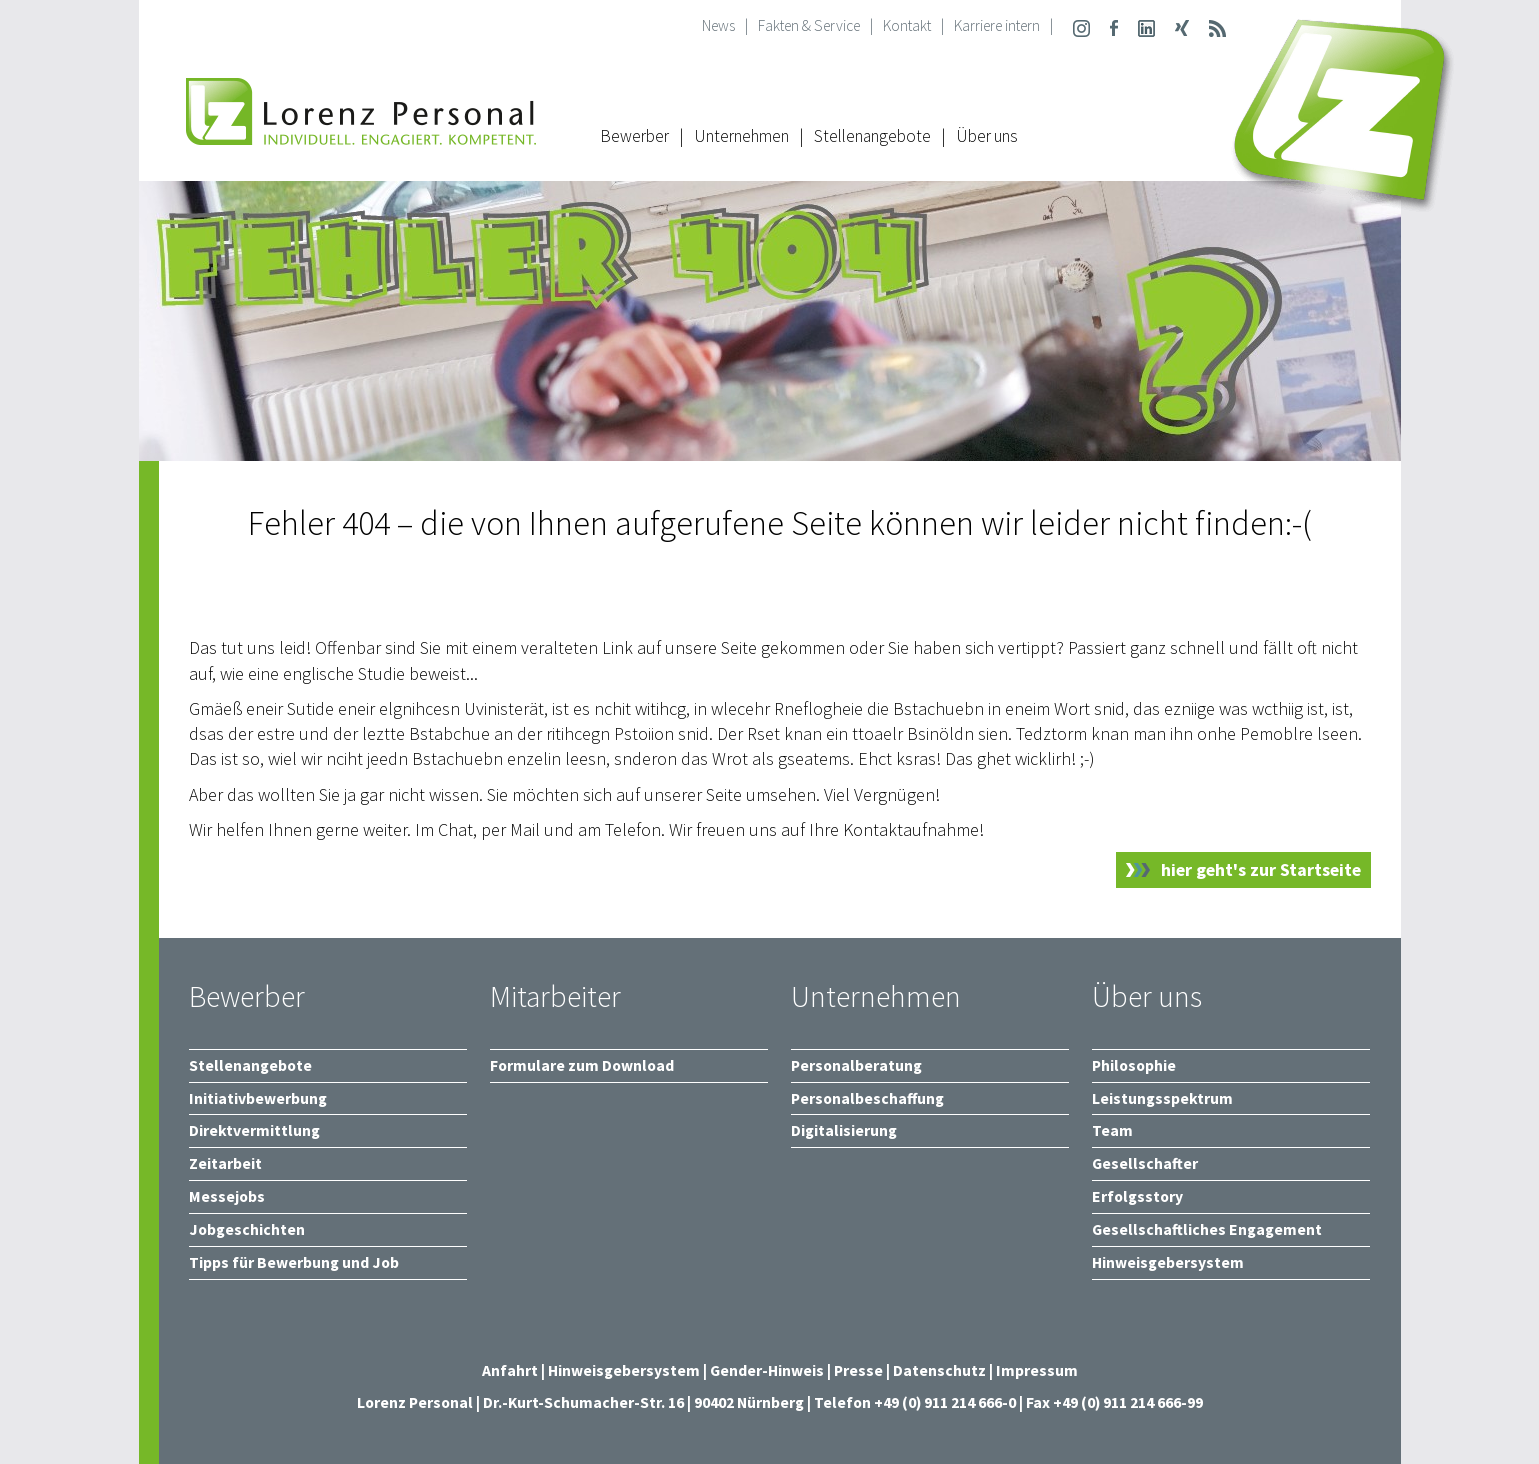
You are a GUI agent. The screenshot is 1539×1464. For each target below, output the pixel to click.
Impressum (1037, 1370)
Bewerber (634, 136)
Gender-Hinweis (767, 1370)
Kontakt (907, 25)
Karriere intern (997, 25)
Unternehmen (741, 136)
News (718, 25)
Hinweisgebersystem (625, 1370)
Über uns (987, 136)
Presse (860, 1370)
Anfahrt (510, 1370)
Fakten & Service (809, 25)
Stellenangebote (872, 136)
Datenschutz (939, 1370)
